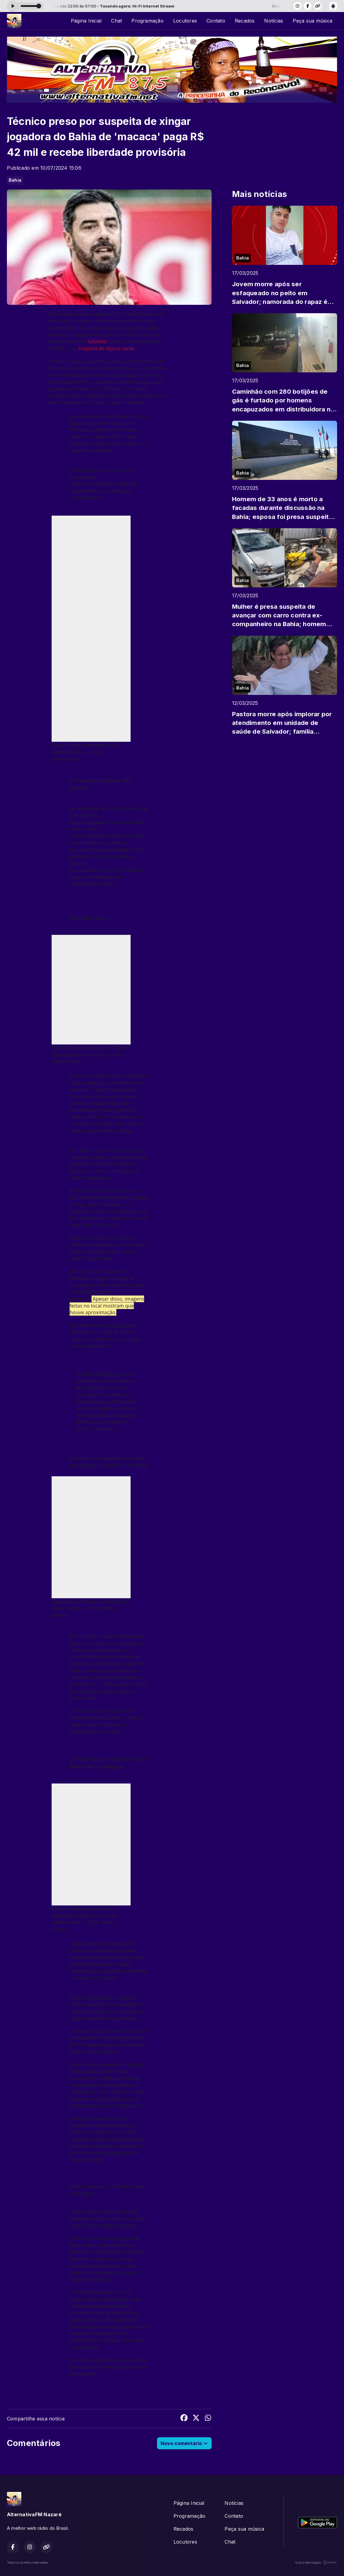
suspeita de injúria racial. (107, 348)
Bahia (15, 180)
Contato (216, 21)
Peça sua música (312, 21)
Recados (245, 21)
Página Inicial (86, 21)
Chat (116, 21)
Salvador (97, 341)
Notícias (273, 21)
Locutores (185, 21)
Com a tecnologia (316, 2562)
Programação (147, 21)
